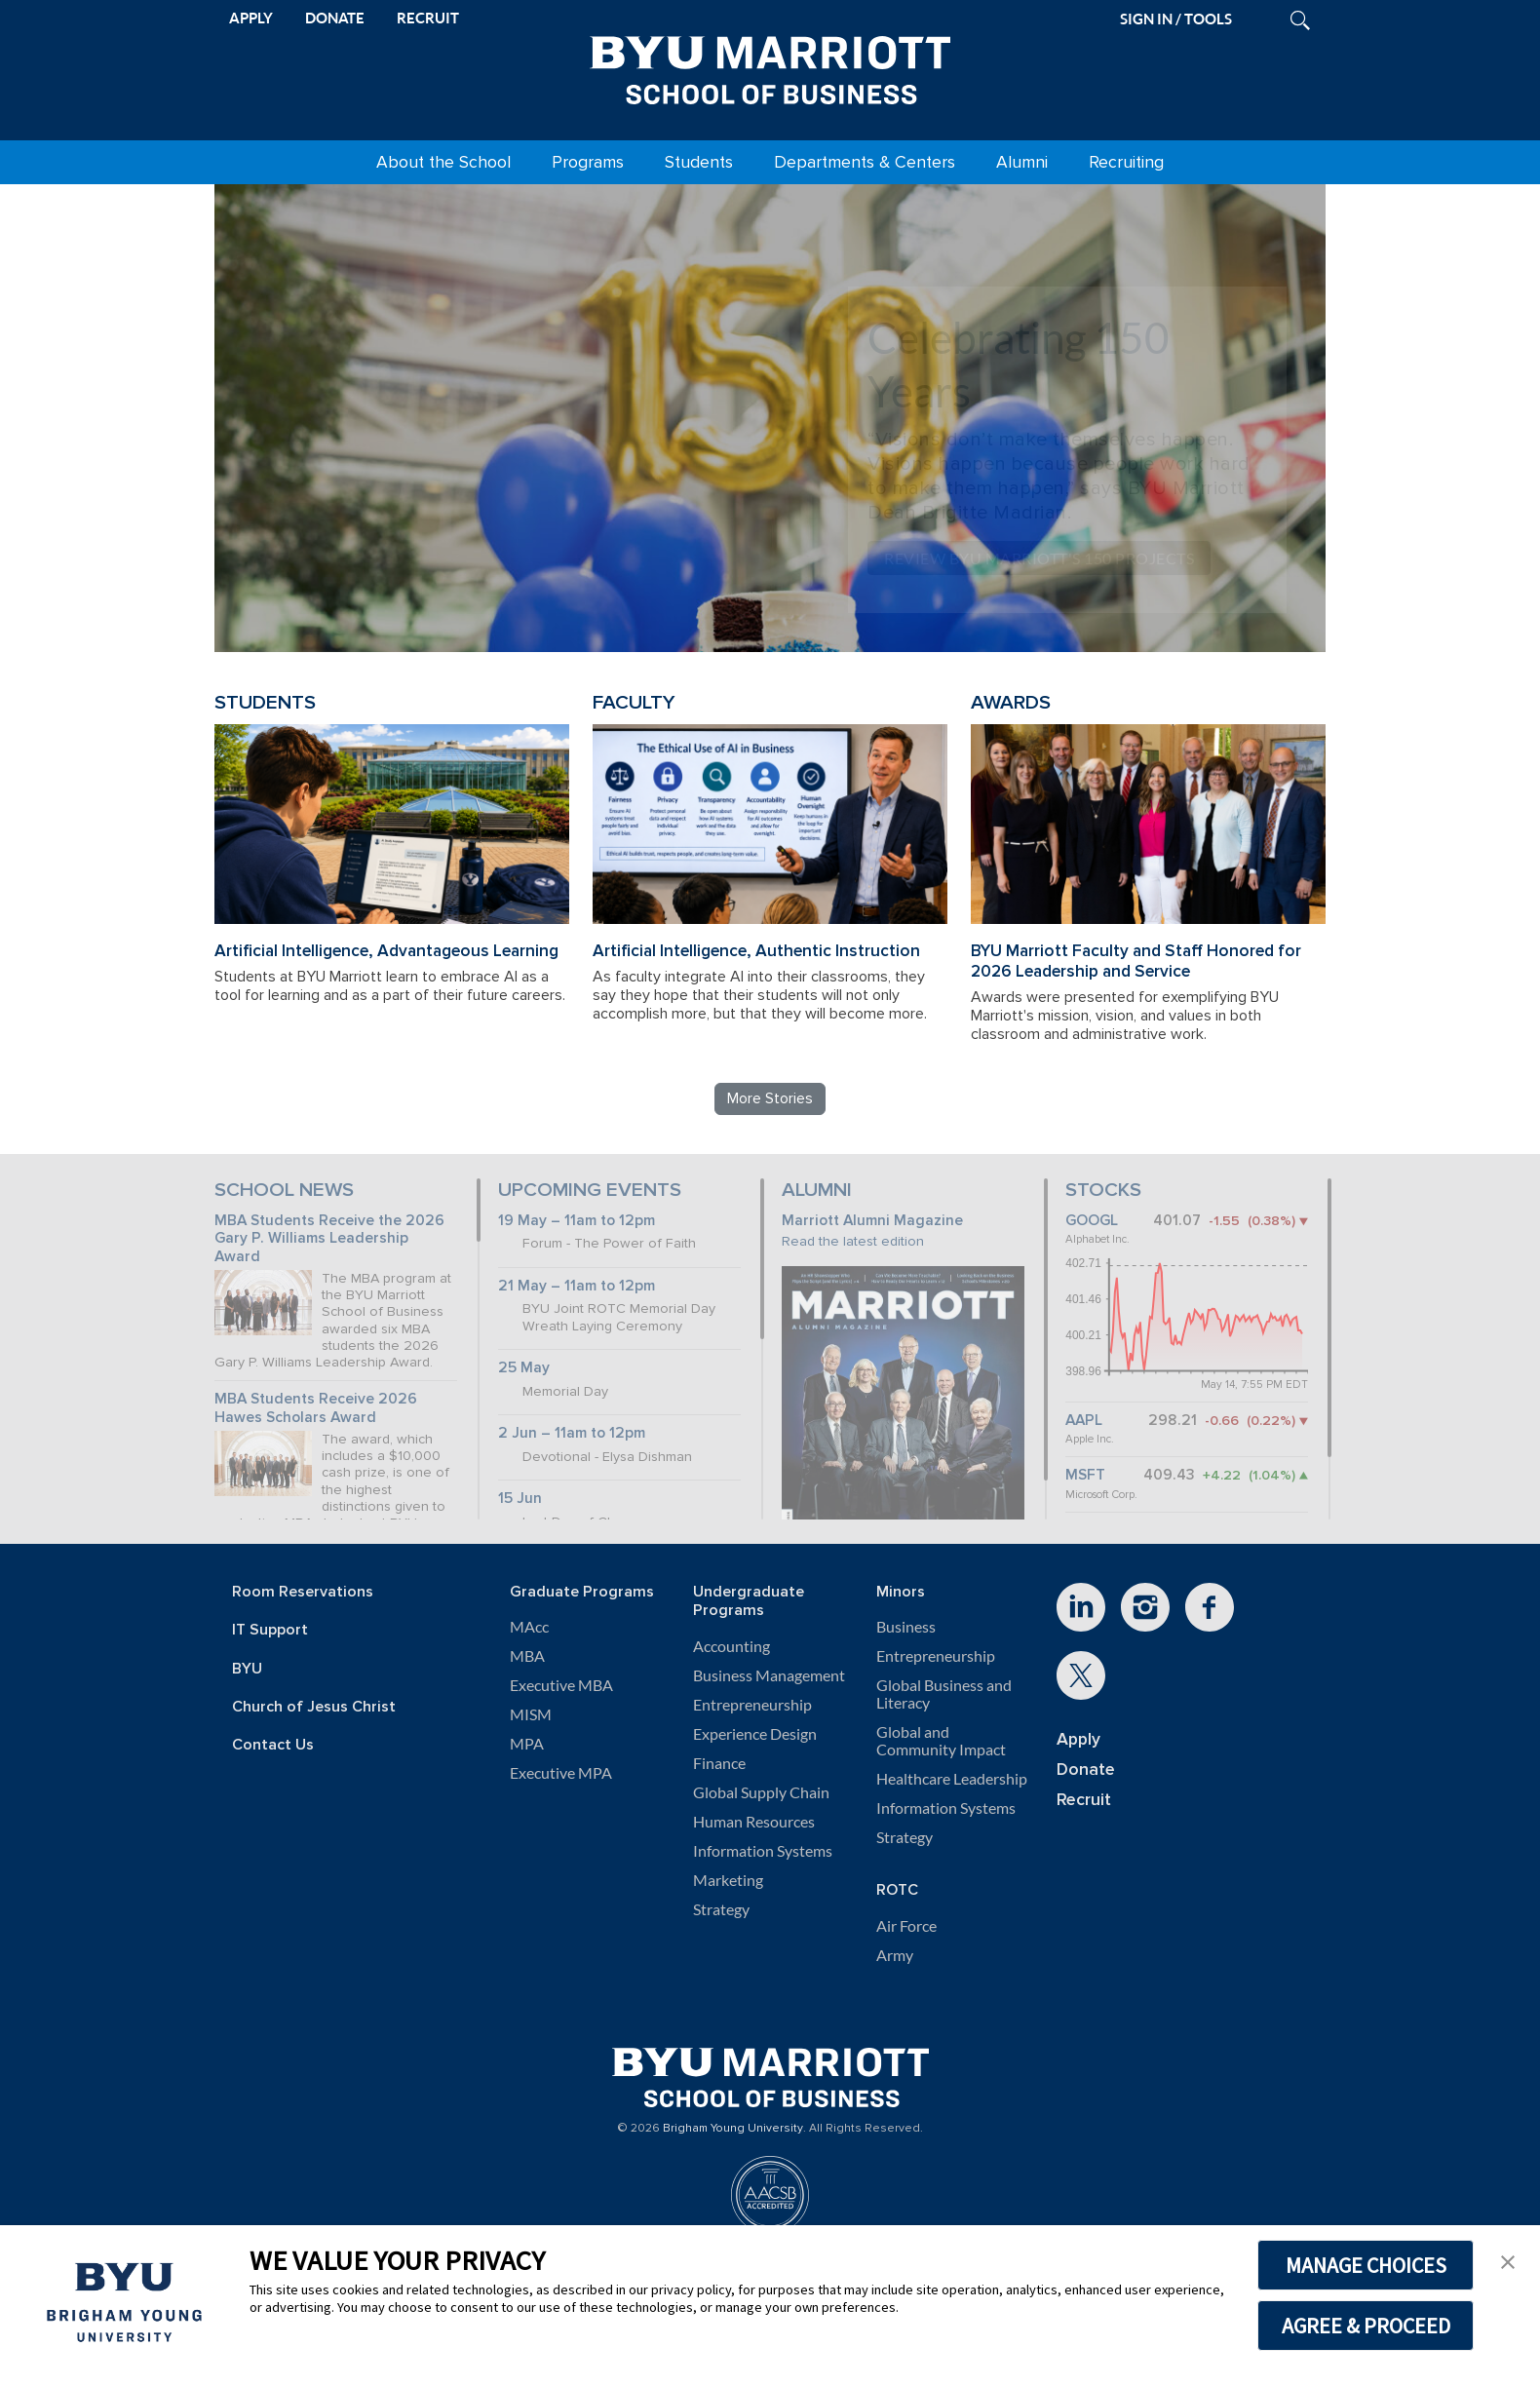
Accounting (731, 1646)
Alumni (1022, 162)
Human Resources (754, 1821)
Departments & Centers (864, 162)
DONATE (335, 18)
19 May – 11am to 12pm (576, 1221)
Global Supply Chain (761, 1792)
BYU (247, 1669)
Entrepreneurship (752, 1704)
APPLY (251, 18)
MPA (527, 1743)
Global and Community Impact (941, 1740)
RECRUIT (428, 18)
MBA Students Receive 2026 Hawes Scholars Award (315, 1408)
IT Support (270, 1630)
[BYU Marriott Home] (770, 66)
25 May (524, 1368)
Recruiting (1126, 162)
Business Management (769, 1675)
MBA (527, 1656)
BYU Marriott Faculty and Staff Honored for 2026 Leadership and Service (1136, 961)
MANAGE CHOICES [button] (1366, 2265)
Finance (719, 1763)
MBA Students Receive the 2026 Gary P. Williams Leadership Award (329, 1239)
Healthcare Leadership (951, 1779)
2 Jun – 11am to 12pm (571, 1433)
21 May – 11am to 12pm (576, 1286)
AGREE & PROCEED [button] (1366, 2325)
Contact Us (273, 1745)
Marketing (728, 1880)
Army (894, 1955)
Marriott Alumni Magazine (872, 1221)
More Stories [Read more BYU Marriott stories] (770, 1098)
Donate (1086, 1769)
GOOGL (1091, 1221)
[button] (1507, 2260)
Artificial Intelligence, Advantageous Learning (386, 951)
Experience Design (755, 1734)
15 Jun (520, 1498)
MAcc (529, 1626)
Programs (588, 162)
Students (699, 162)
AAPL (1083, 1420)
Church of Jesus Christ (314, 1707)
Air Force (906, 1926)
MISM (531, 1714)
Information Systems (762, 1851)
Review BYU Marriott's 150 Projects (1039, 558)
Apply (1078, 1739)
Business (906, 1626)
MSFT (1085, 1475)
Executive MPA (561, 1773)
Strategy (721, 1909)
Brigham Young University (733, 2128)
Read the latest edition (853, 1241)
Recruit (1084, 1799)
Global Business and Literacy (944, 1694)
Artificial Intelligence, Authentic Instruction (756, 951)
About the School (443, 162)
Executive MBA (561, 1685)
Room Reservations (302, 1592)
